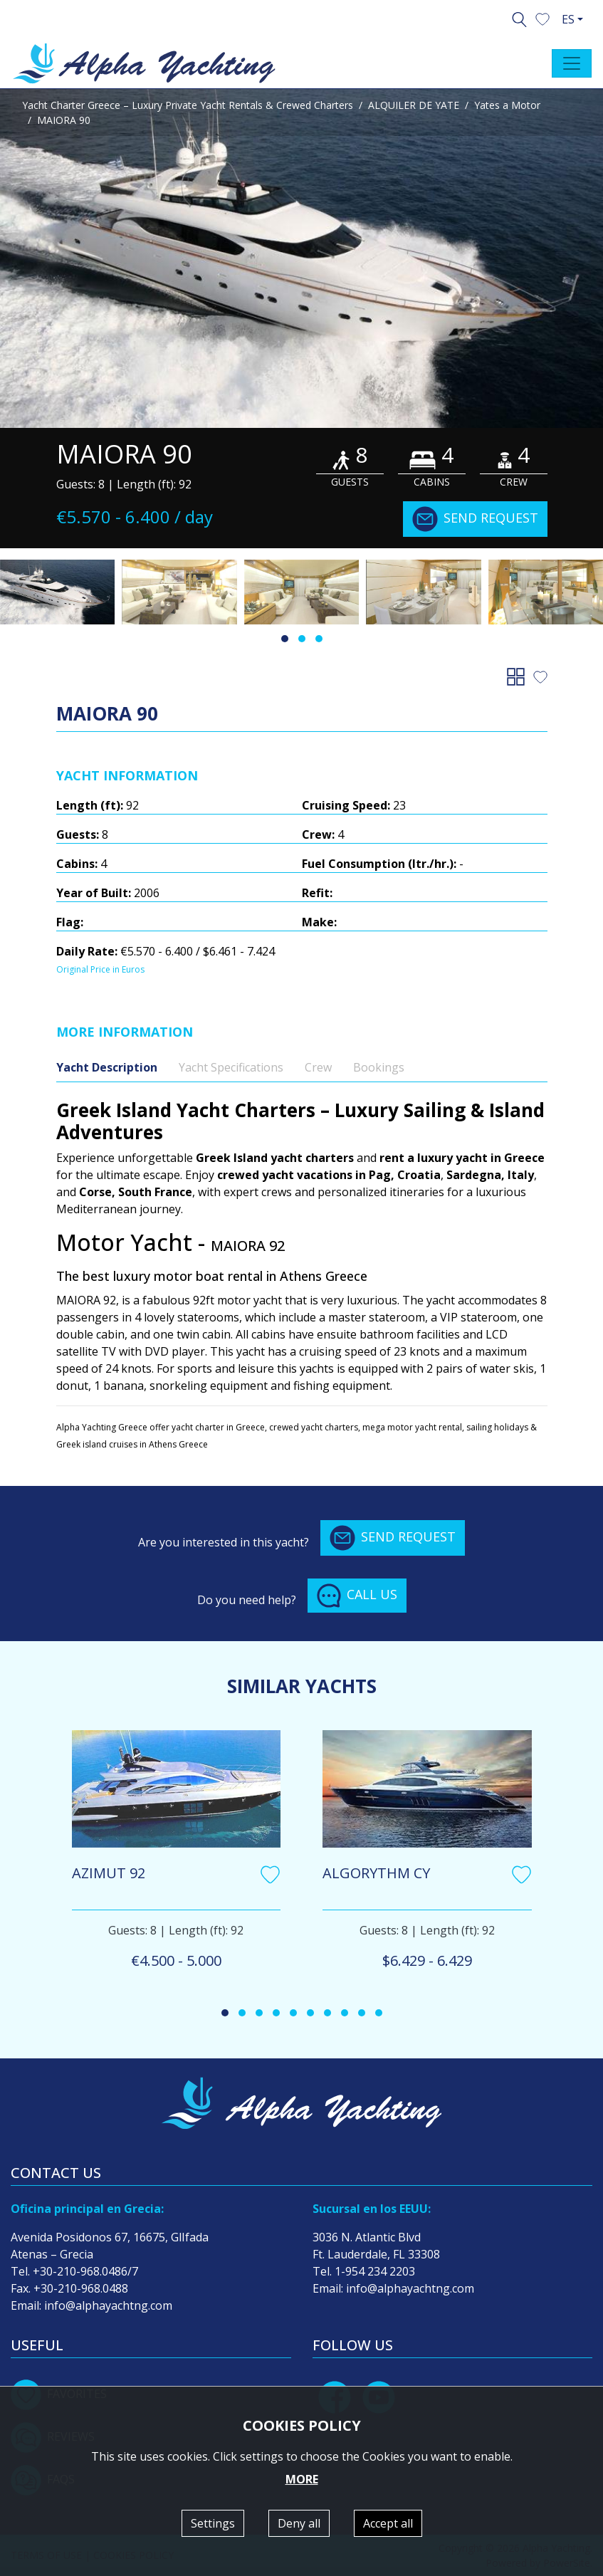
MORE (301, 2479)
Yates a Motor (507, 105)
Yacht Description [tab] (106, 1067)
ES (568, 19)
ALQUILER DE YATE (413, 105)
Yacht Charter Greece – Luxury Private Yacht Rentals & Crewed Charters (187, 105)
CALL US (357, 1595)
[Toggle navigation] (572, 63)
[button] (542, 18)
